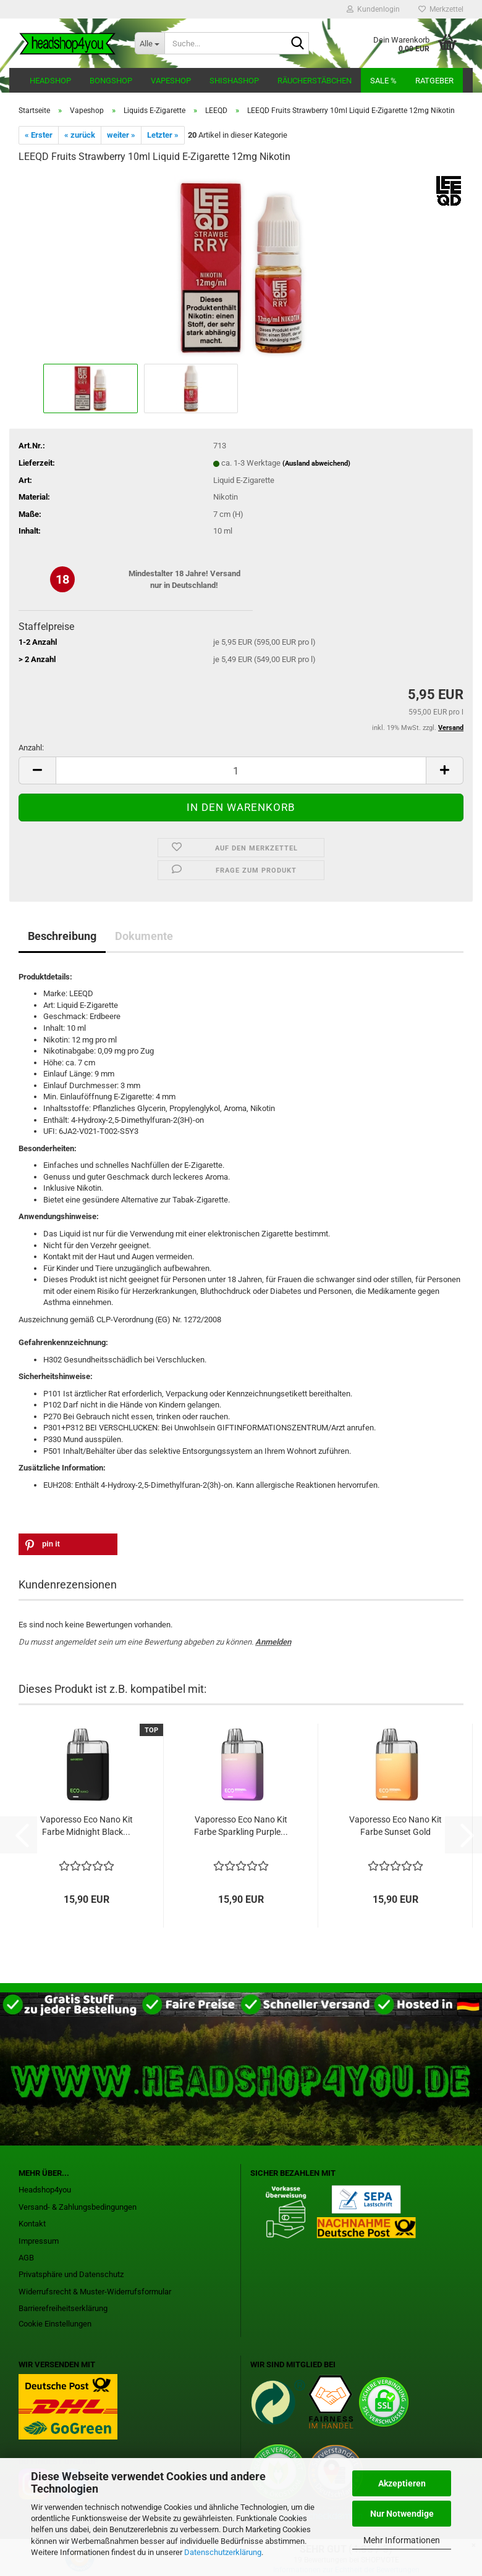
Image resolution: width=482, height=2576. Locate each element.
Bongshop (111, 80)
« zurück (79, 135)
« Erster (39, 135)
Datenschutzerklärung (222, 2552)
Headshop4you (45, 2189)
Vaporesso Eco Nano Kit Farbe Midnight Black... (86, 1826)
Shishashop (234, 80)
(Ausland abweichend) (316, 463)
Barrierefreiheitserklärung (63, 2308)
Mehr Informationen (401, 2540)
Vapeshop (171, 80)
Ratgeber (434, 80)
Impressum (39, 2241)
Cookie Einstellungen (55, 2323)
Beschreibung (62, 935)
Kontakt (32, 2223)
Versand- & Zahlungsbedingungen (78, 2207)
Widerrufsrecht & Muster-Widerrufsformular (95, 2291)
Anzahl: (31, 747)
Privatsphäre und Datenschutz (71, 2274)
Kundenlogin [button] (373, 9)
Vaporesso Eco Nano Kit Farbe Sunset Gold (395, 1826)
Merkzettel (440, 9)
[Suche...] (149, 43)
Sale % (383, 80)
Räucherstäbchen (314, 80)
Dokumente (144, 935)
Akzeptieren (402, 2483)
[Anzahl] (241, 770)
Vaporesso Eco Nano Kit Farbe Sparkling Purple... (241, 1826)
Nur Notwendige (402, 2514)
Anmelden (273, 1642)
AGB (26, 2257)
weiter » (121, 135)
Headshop (50, 80)
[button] (37, 770)
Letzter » (163, 135)
